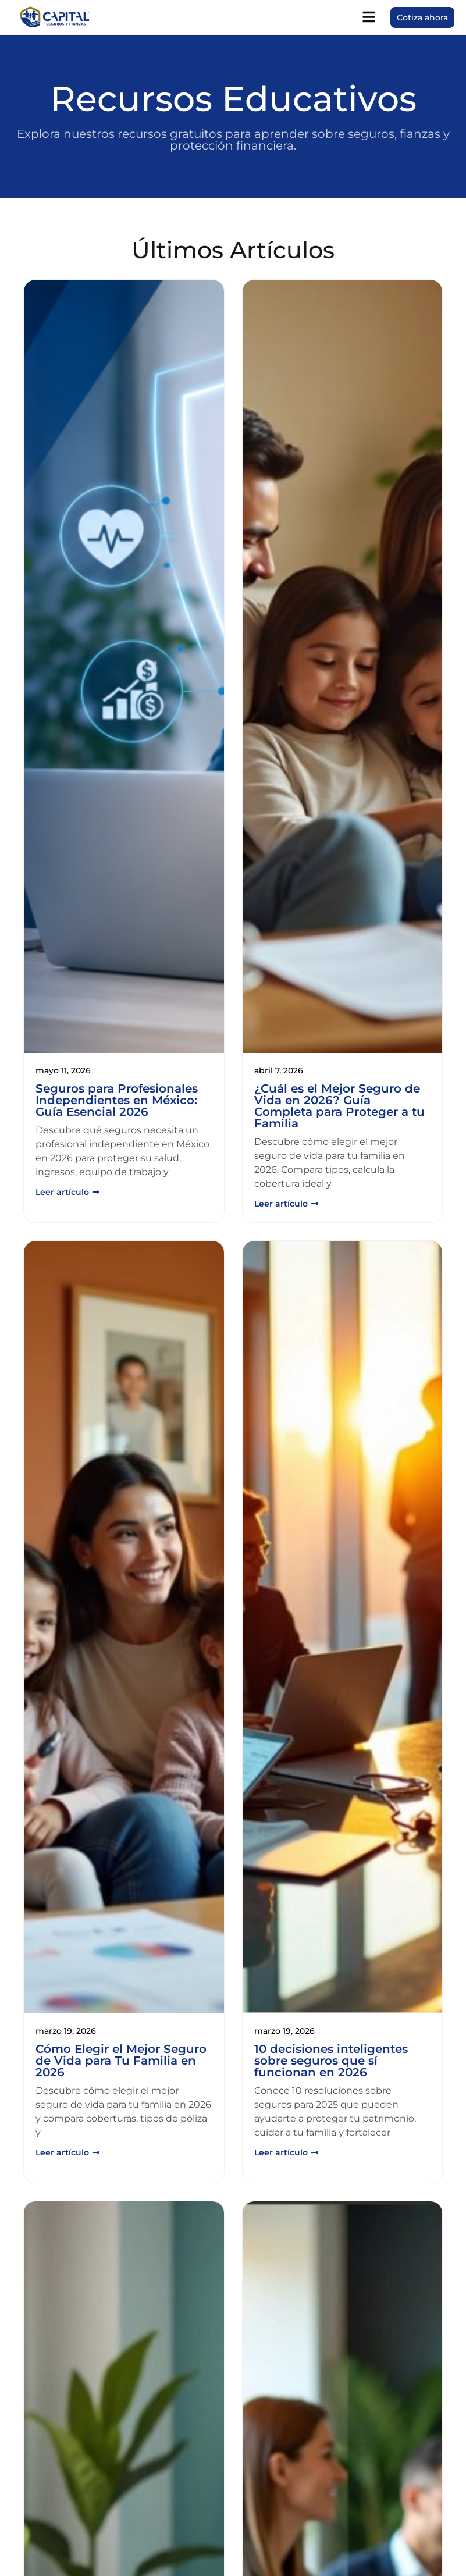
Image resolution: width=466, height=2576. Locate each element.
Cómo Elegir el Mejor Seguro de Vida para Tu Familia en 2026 (121, 2060)
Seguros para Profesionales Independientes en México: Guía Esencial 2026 (116, 1100)
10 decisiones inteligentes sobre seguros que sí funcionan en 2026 (331, 2060)
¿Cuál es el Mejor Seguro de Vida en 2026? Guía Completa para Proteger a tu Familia (339, 1105)
